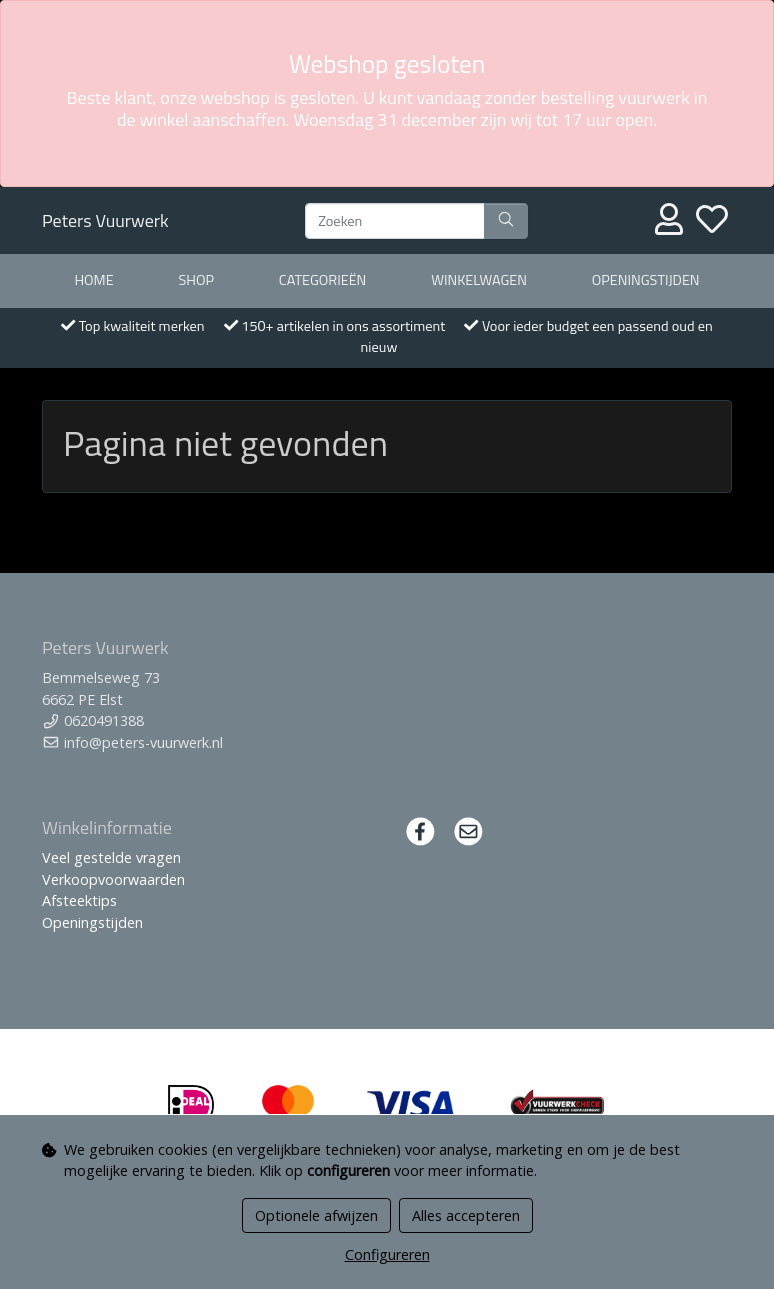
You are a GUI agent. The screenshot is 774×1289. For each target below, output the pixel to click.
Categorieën (323, 280)
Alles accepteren (466, 1215)
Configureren (387, 1254)
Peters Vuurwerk (105, 220)
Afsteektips (79, 900)
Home (93, 280)
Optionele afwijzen (316, 1215)
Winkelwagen (479, 280)
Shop (196, 280)
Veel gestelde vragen (111, 857)
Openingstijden (646, 280)
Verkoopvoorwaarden (113, 879)
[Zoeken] (395, 221)
